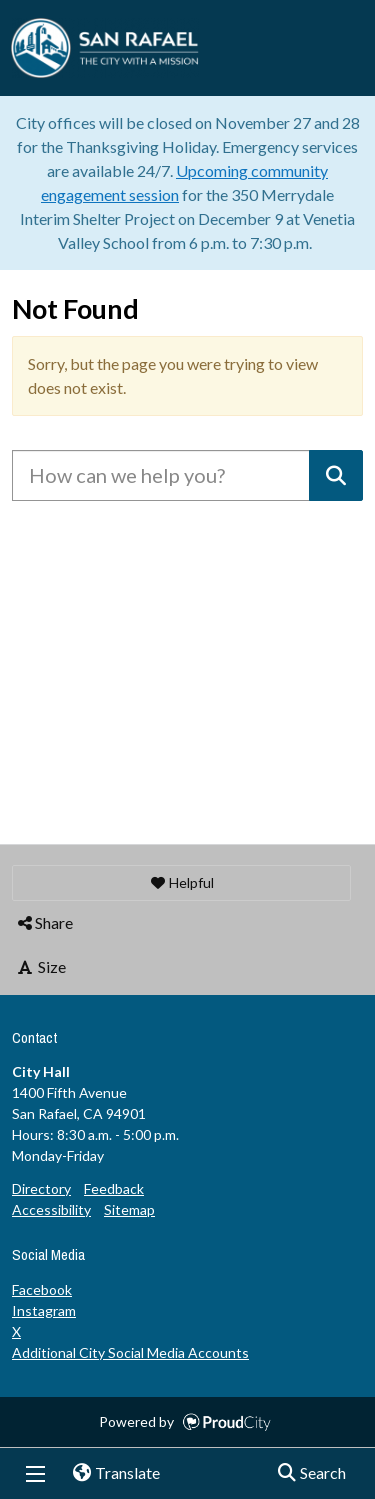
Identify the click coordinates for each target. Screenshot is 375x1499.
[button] (181, 883)
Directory (41, 1188)
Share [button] (44, 922)
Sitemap (129, 1209)
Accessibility (51, 1209)
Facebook (42, 1289)
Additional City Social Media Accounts (130, 1352)
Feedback (114, 1188)
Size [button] (40, 966)
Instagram (44, 1310)
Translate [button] (109, 1474)
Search (305, 1474)
